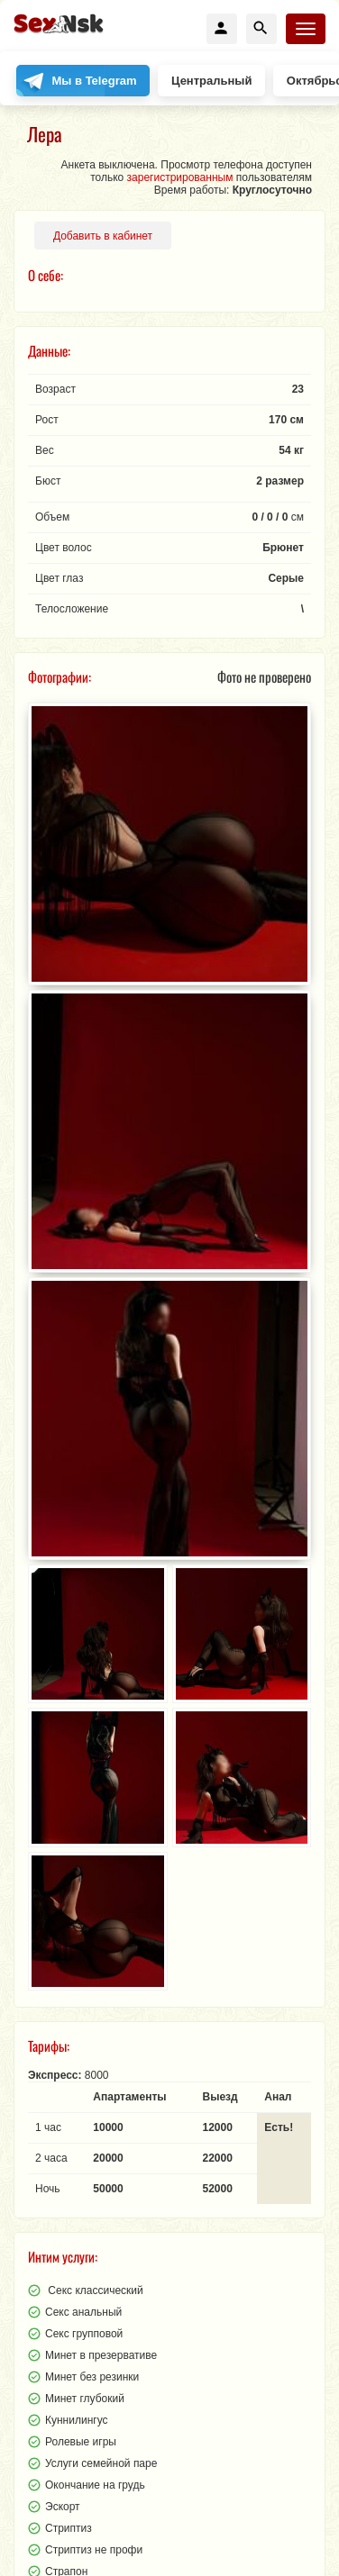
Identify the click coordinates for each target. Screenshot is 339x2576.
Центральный (211, 80)
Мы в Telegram (94, 80)
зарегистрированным (180, 177)
